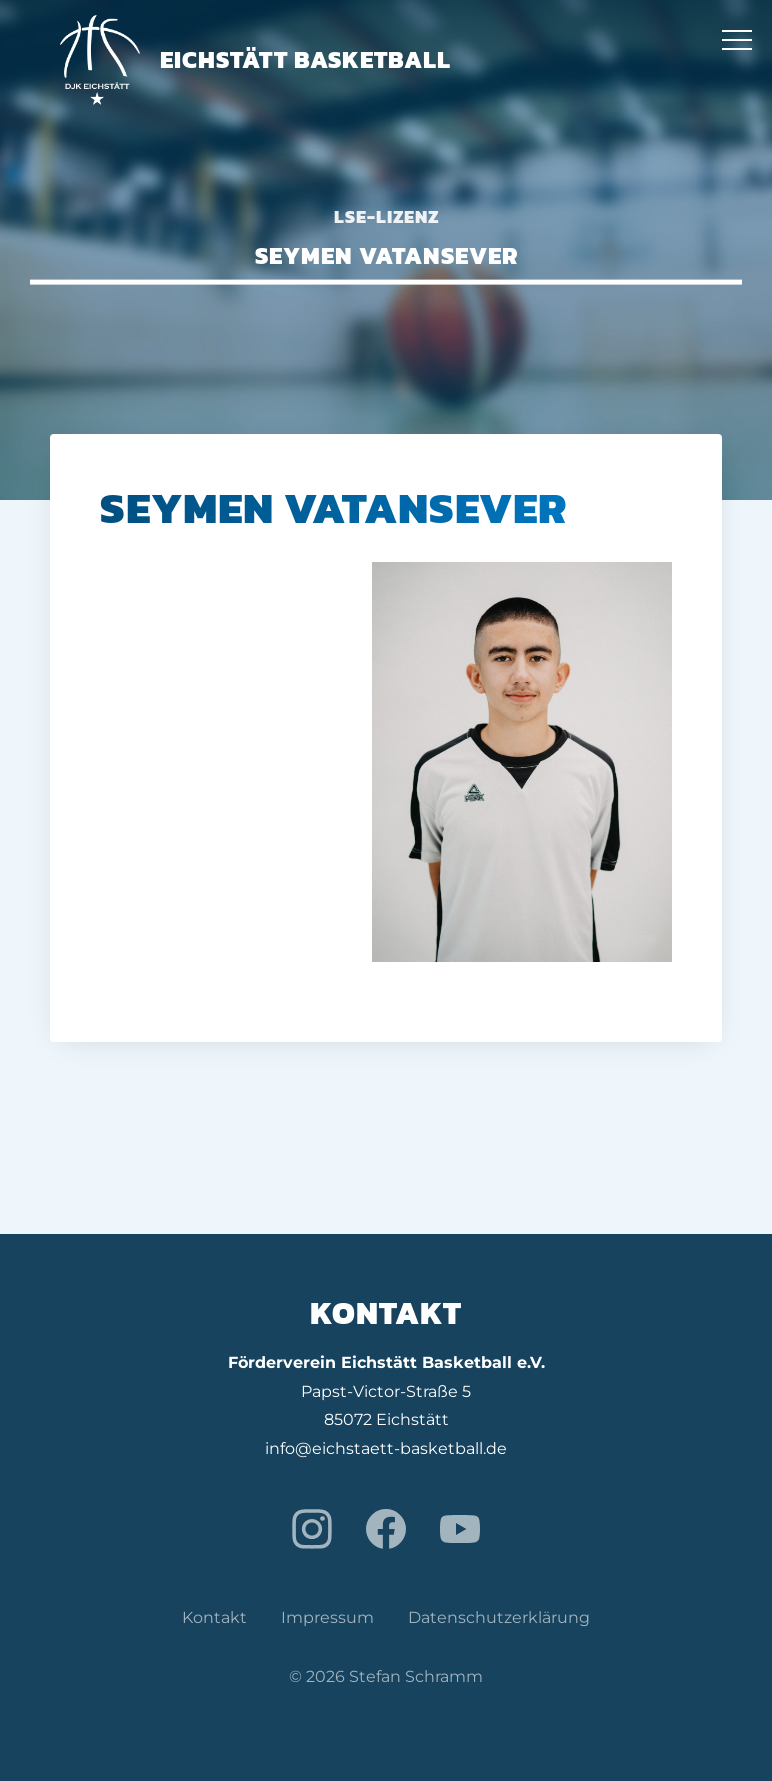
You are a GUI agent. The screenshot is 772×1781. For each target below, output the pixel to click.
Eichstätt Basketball (255, 59)
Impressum (327, 1617)
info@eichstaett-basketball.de (386, 1448)
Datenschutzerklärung (499, 1617)
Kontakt (214, 1617)
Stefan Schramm (416, 1676)
